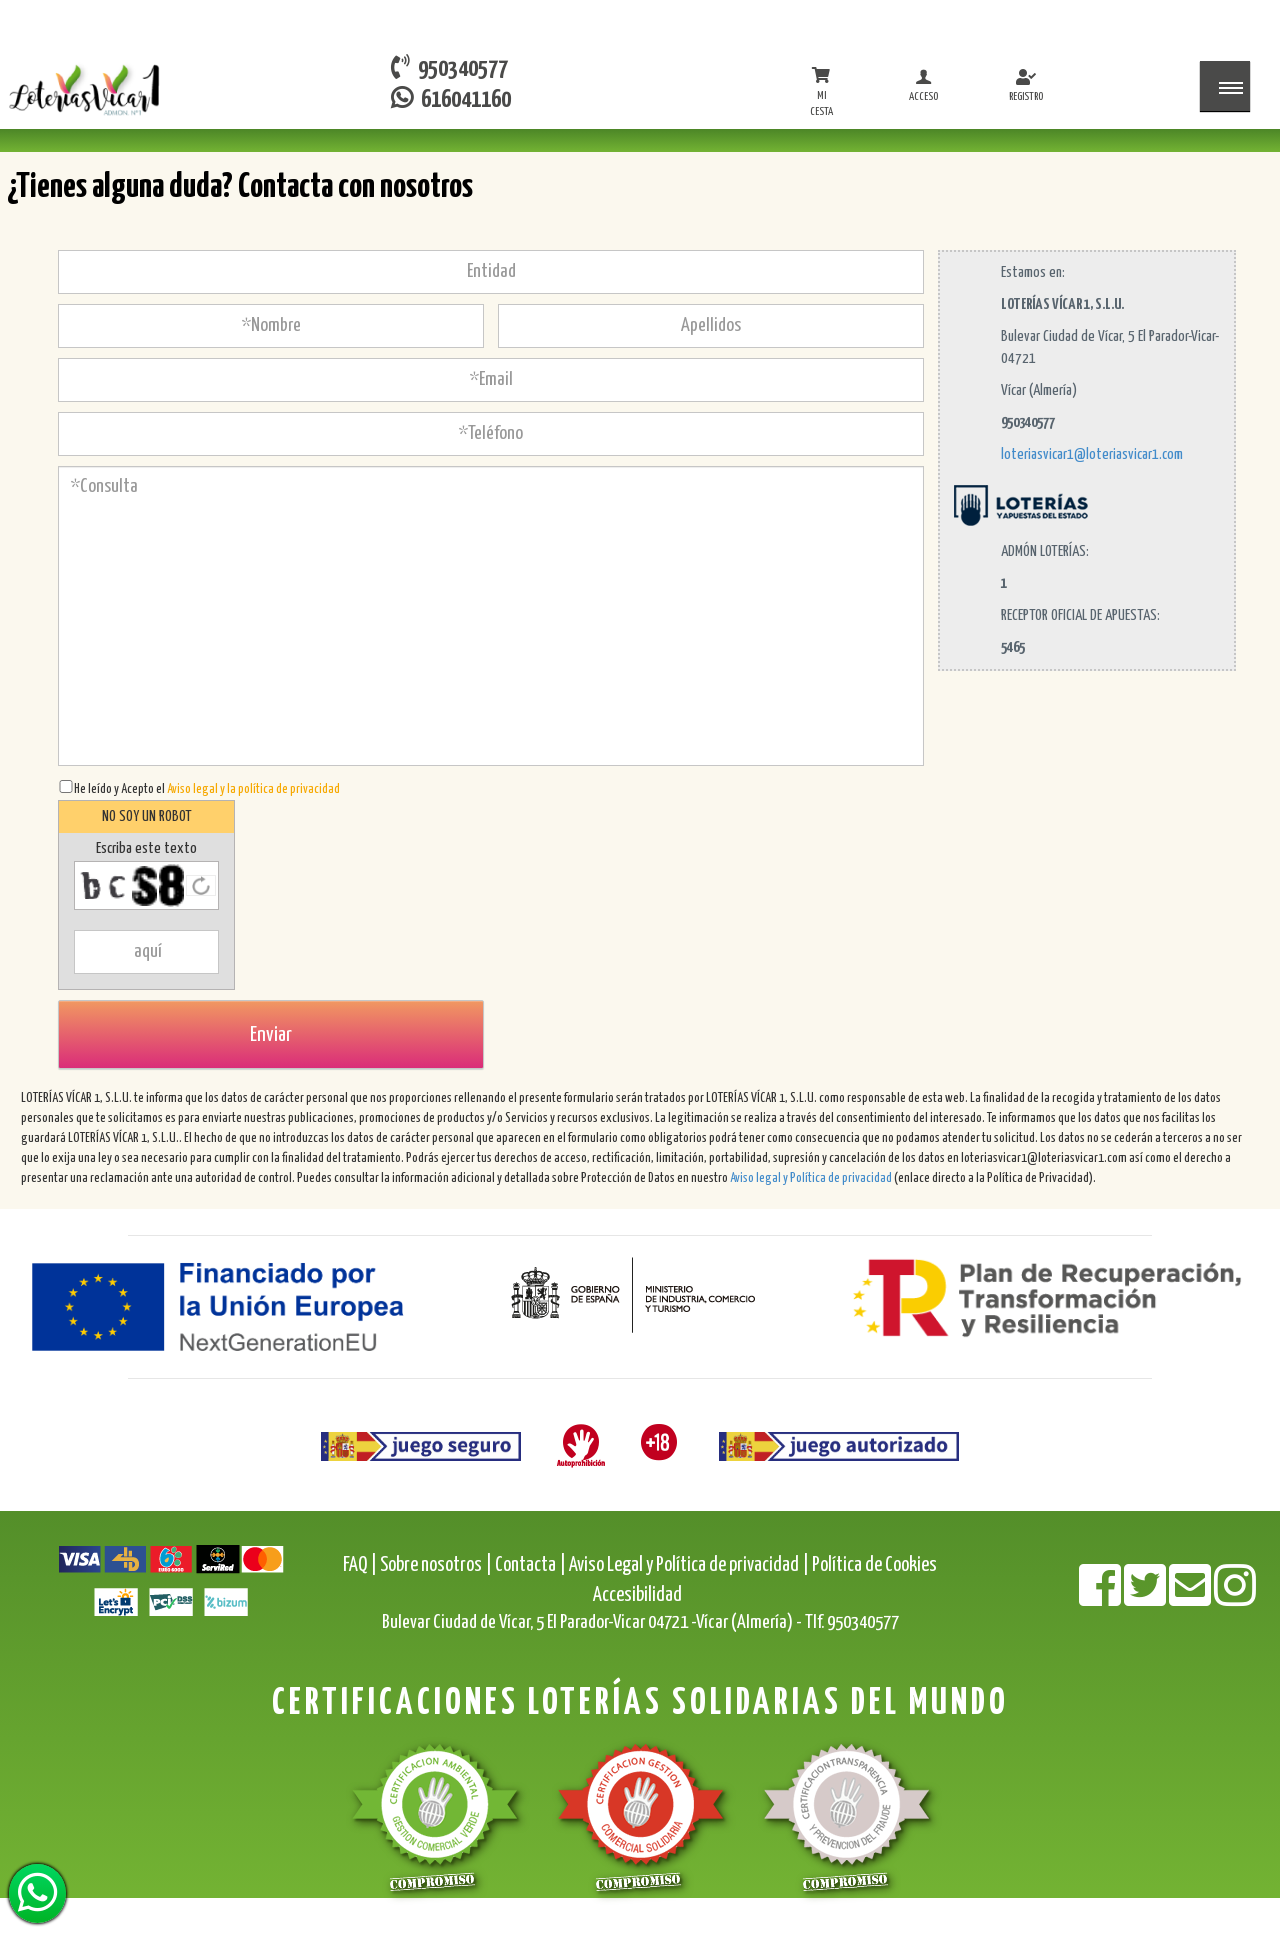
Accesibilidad (637, 1595)
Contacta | (530, 1565)
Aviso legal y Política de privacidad (811, 1178)
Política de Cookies (874, 1565)
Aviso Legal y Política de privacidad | (690, 1565)
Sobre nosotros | (436, 1565)
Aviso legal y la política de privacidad (253, 789)
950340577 (449, 67)
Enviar (271, 1035)
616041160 (451, 98)
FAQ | (361, 1565)
